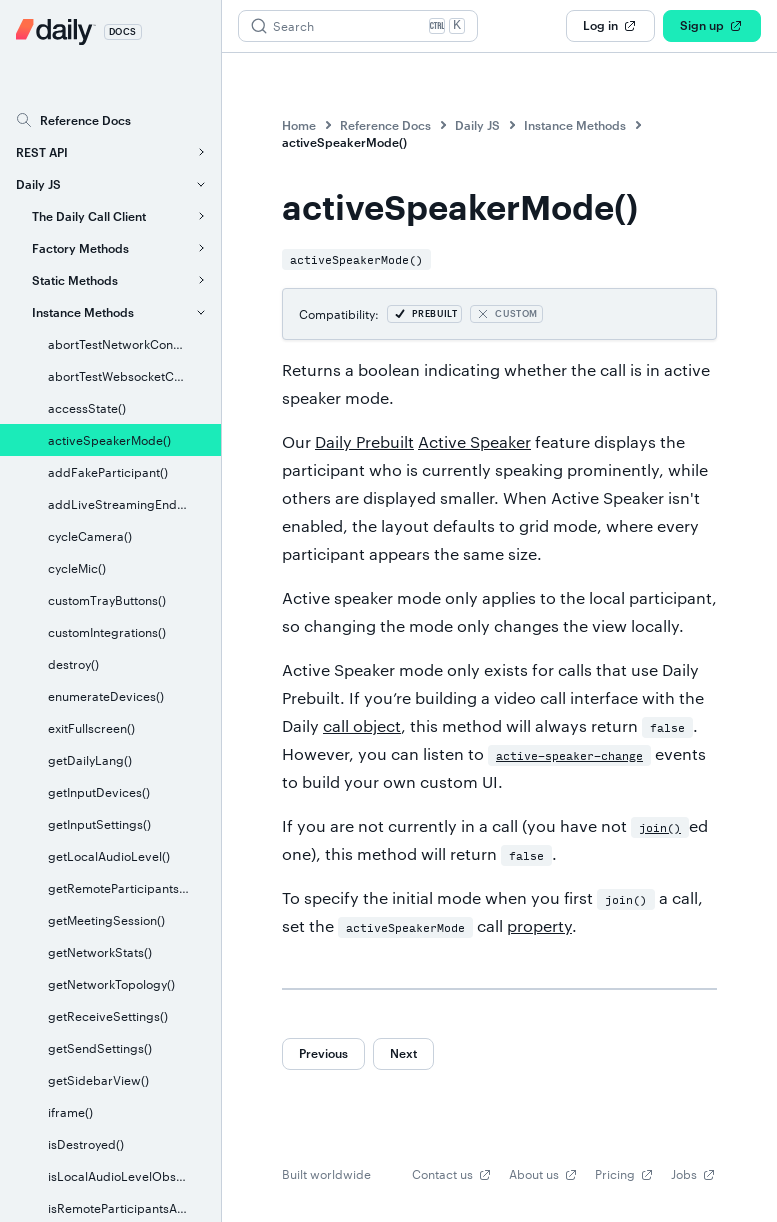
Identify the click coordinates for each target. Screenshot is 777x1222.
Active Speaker (474, 441)
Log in (610, 26)
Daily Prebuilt (364, 441)
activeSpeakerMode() (344, 142)
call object (362, 725)
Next (403, 1053)
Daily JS (477, 125)
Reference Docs (385, 125)
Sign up (712, 26)
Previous (323, 1053)
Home (299, 125)
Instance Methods (575, 125)
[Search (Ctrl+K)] (358, 26)
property (539, 925)
